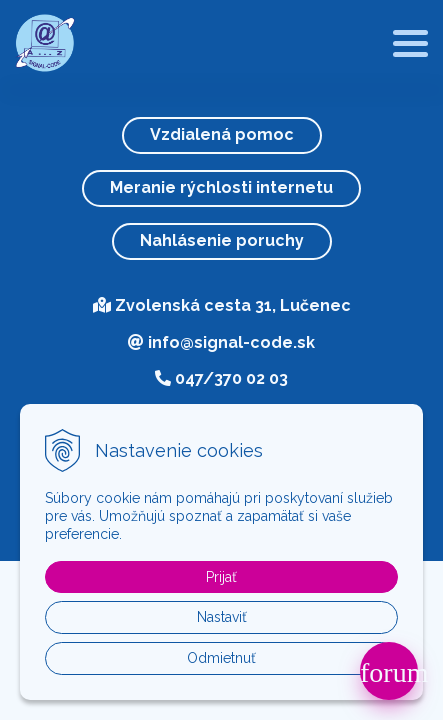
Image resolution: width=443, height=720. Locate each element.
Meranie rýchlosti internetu (221, 187)
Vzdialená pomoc (222, 134)
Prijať (221, 577)
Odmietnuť (221, 658)
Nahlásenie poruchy (222, 240)
